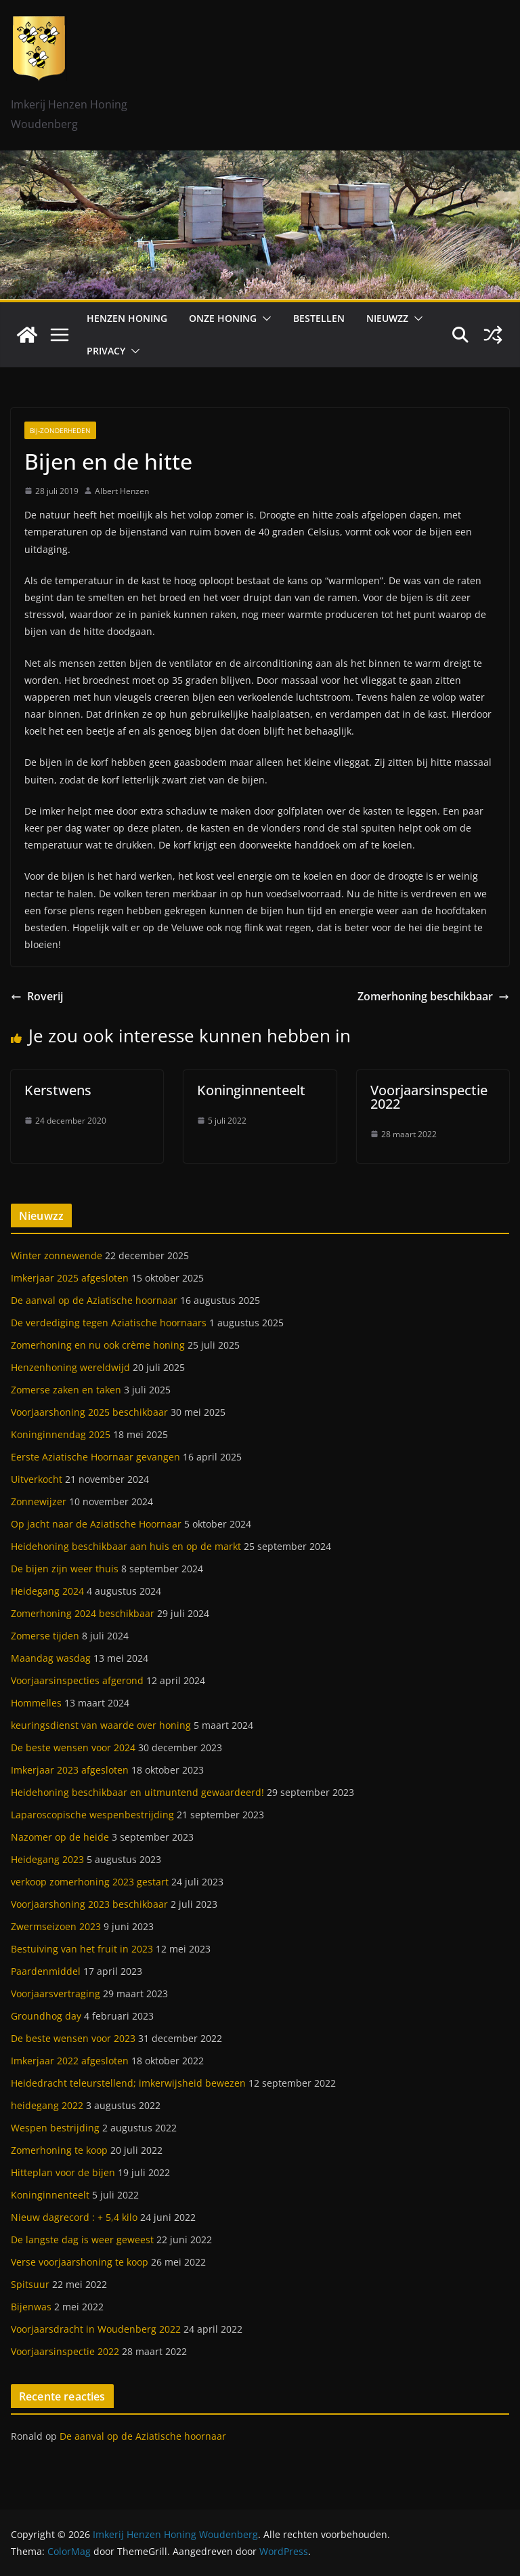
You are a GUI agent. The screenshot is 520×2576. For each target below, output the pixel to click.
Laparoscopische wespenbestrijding (92, 1814)
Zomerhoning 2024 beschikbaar (82, 1613)
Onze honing (223, 318)
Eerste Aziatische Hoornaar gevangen (95, 1456)
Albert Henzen (122, 491)
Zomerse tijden (45, 1635)
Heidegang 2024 (47, 1591)
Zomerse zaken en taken (66, 1389)
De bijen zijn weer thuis (64, 1568)
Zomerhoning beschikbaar (433, 996)
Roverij (37, 996)
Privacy (106, 350)
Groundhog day (46, 2015)
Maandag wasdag (51, 1658)
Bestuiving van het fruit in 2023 (82, 1948)
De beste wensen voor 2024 (73, 1747)
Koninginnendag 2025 (60, 1434)
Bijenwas (31, 2306)
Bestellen (319, 318)
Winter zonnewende (56, 1255)
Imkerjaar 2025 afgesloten (70, 1277)
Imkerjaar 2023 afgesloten (70, 1769)
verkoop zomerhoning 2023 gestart (90, 1881)
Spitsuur (30, 2284)
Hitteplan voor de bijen (63, 2172)
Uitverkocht (36, 1479)
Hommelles (36, 1702)
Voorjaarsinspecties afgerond (77, 1680)
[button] (264, 318)
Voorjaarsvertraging (55, 1993)
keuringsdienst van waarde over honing (101, 1725)
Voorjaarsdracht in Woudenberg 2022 (96, 2329)
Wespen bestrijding (55, 2127)
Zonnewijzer (38, 1501)
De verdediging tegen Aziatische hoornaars (109, 1322)
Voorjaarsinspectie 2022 (429, 1097)
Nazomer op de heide (60, 1837)
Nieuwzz (387, 318)
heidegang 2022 (47, 2105)
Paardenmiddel (46, 1971)
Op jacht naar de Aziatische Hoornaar (96, 1523)
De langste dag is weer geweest (82, 2239)
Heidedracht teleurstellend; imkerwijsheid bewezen (128, 2083)
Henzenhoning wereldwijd (70, 1367)
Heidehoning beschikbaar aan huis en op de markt (126, 1546)
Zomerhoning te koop (59, 2150)
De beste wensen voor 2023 (73, 2038)
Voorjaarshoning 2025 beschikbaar (89, 1412)
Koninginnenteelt (251, 1090)
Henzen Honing (127, 318)
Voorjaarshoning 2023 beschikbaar (89, 1904)
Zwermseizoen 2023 (56, 1926)
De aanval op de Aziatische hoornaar (94, 1300)
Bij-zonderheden (60, 430)
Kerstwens (57, 1090)
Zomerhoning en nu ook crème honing (98, 1344)
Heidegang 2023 (47, 1859)
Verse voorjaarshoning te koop (79, 2261)
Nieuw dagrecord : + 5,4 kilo (74, 2217)
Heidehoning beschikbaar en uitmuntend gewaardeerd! (137, 1792)
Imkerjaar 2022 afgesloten (70, 2060)
